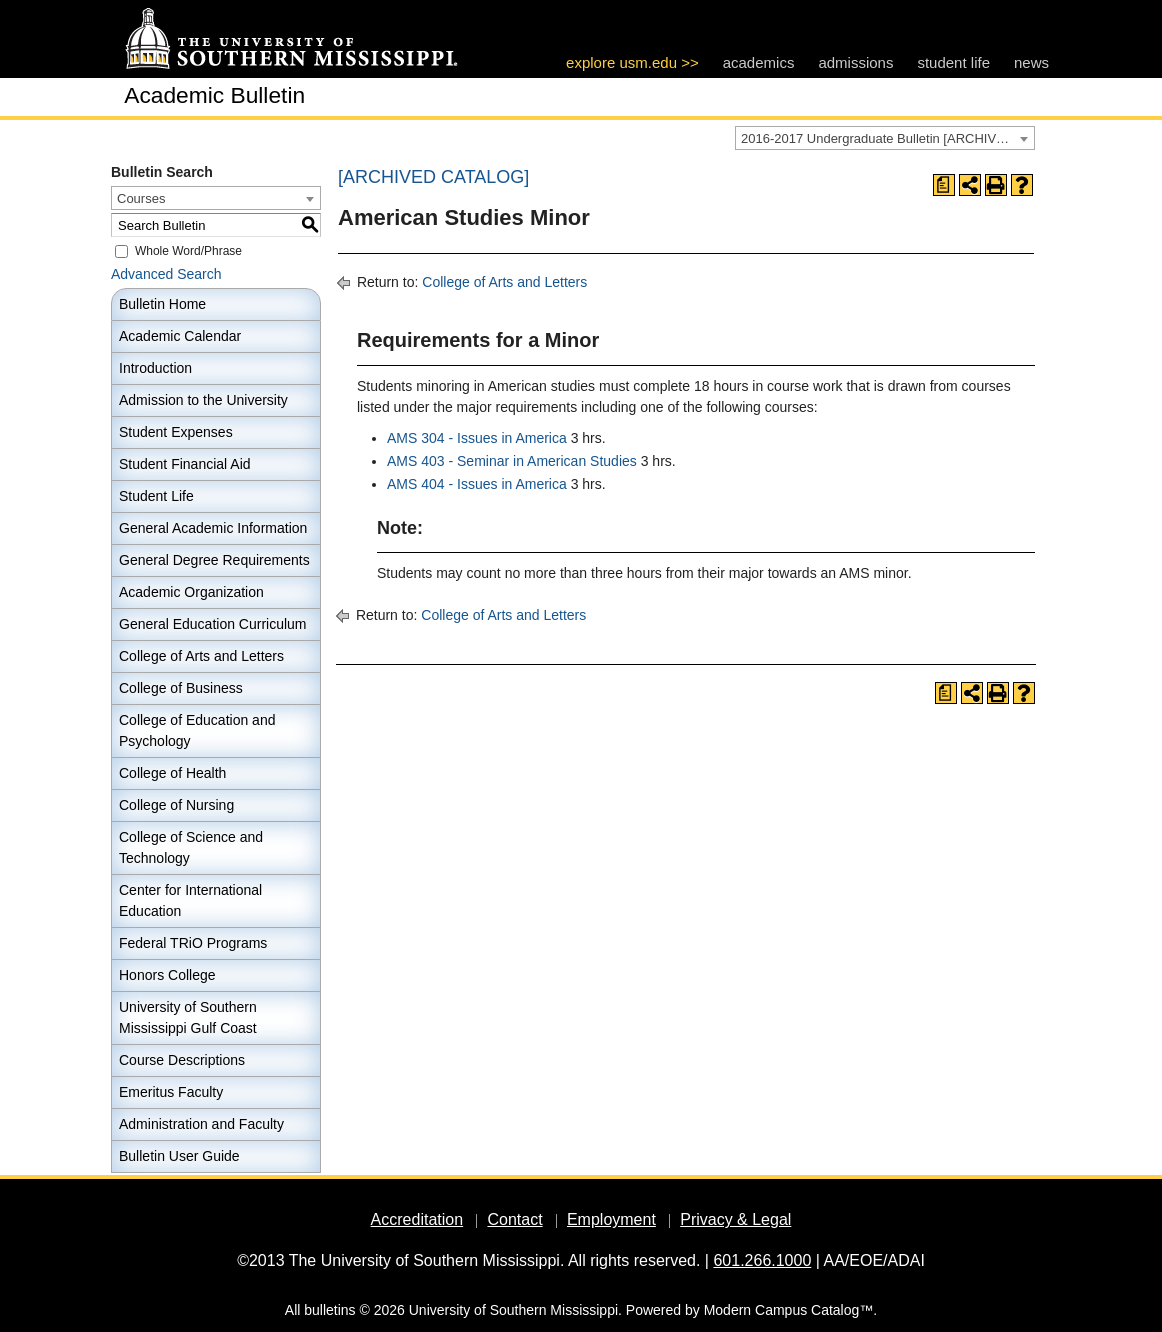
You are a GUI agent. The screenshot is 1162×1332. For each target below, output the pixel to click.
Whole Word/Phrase (188, 251)
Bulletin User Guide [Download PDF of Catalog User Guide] (179, 1156)
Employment (611, 1219)
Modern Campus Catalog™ (789, 1310)
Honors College (167, 975)
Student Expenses (176, 432)
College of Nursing (176, 805)
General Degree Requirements (214, 560)
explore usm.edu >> (632, 62)
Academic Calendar (180, 336)
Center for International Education (190, 900)
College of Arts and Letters (201, 656)
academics (759, 62)
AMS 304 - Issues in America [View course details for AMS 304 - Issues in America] (477, 438)
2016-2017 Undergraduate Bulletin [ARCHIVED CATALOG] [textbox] (887, 138)
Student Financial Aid (185, 464)
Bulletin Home (162, 304)
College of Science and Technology (191, 847)
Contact (514, 1219)
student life (953, 62)
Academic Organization (191, 592)
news (1031, 62)
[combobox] (885, 138)
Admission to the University (203, 400)
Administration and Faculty (201, 1124)
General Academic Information (213, 528)
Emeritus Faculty (171, 1092)
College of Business (181, 688)
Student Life (156, 496)
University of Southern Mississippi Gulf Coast (188, 1017)
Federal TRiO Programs (193, 943)
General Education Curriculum (213, 624)
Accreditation (417, 1219)
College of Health (172, 773)
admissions (855, 62)
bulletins (329, 1310)
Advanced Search (166, 274)
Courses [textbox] (141, 198)
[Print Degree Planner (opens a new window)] (944, 185)
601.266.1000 (762, 1260)
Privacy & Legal (735, 1219)
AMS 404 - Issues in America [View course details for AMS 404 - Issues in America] (477, 484)
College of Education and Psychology (197, 730)
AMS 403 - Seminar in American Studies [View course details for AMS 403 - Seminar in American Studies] (512, 461)
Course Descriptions (182, 1060)
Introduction (155, 368)
